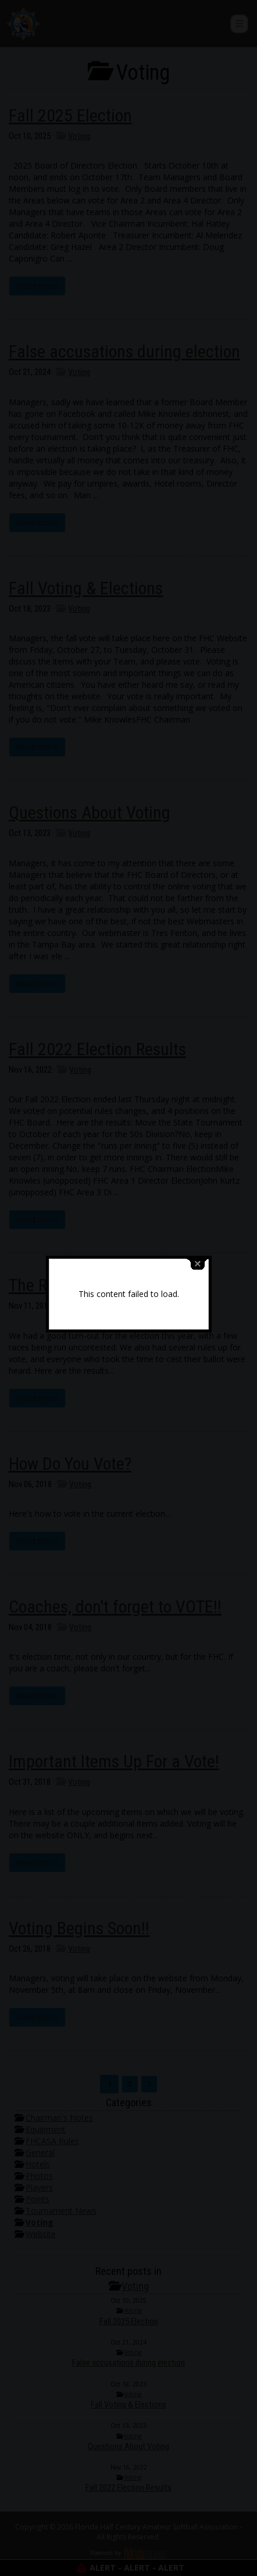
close (198, 1229)
